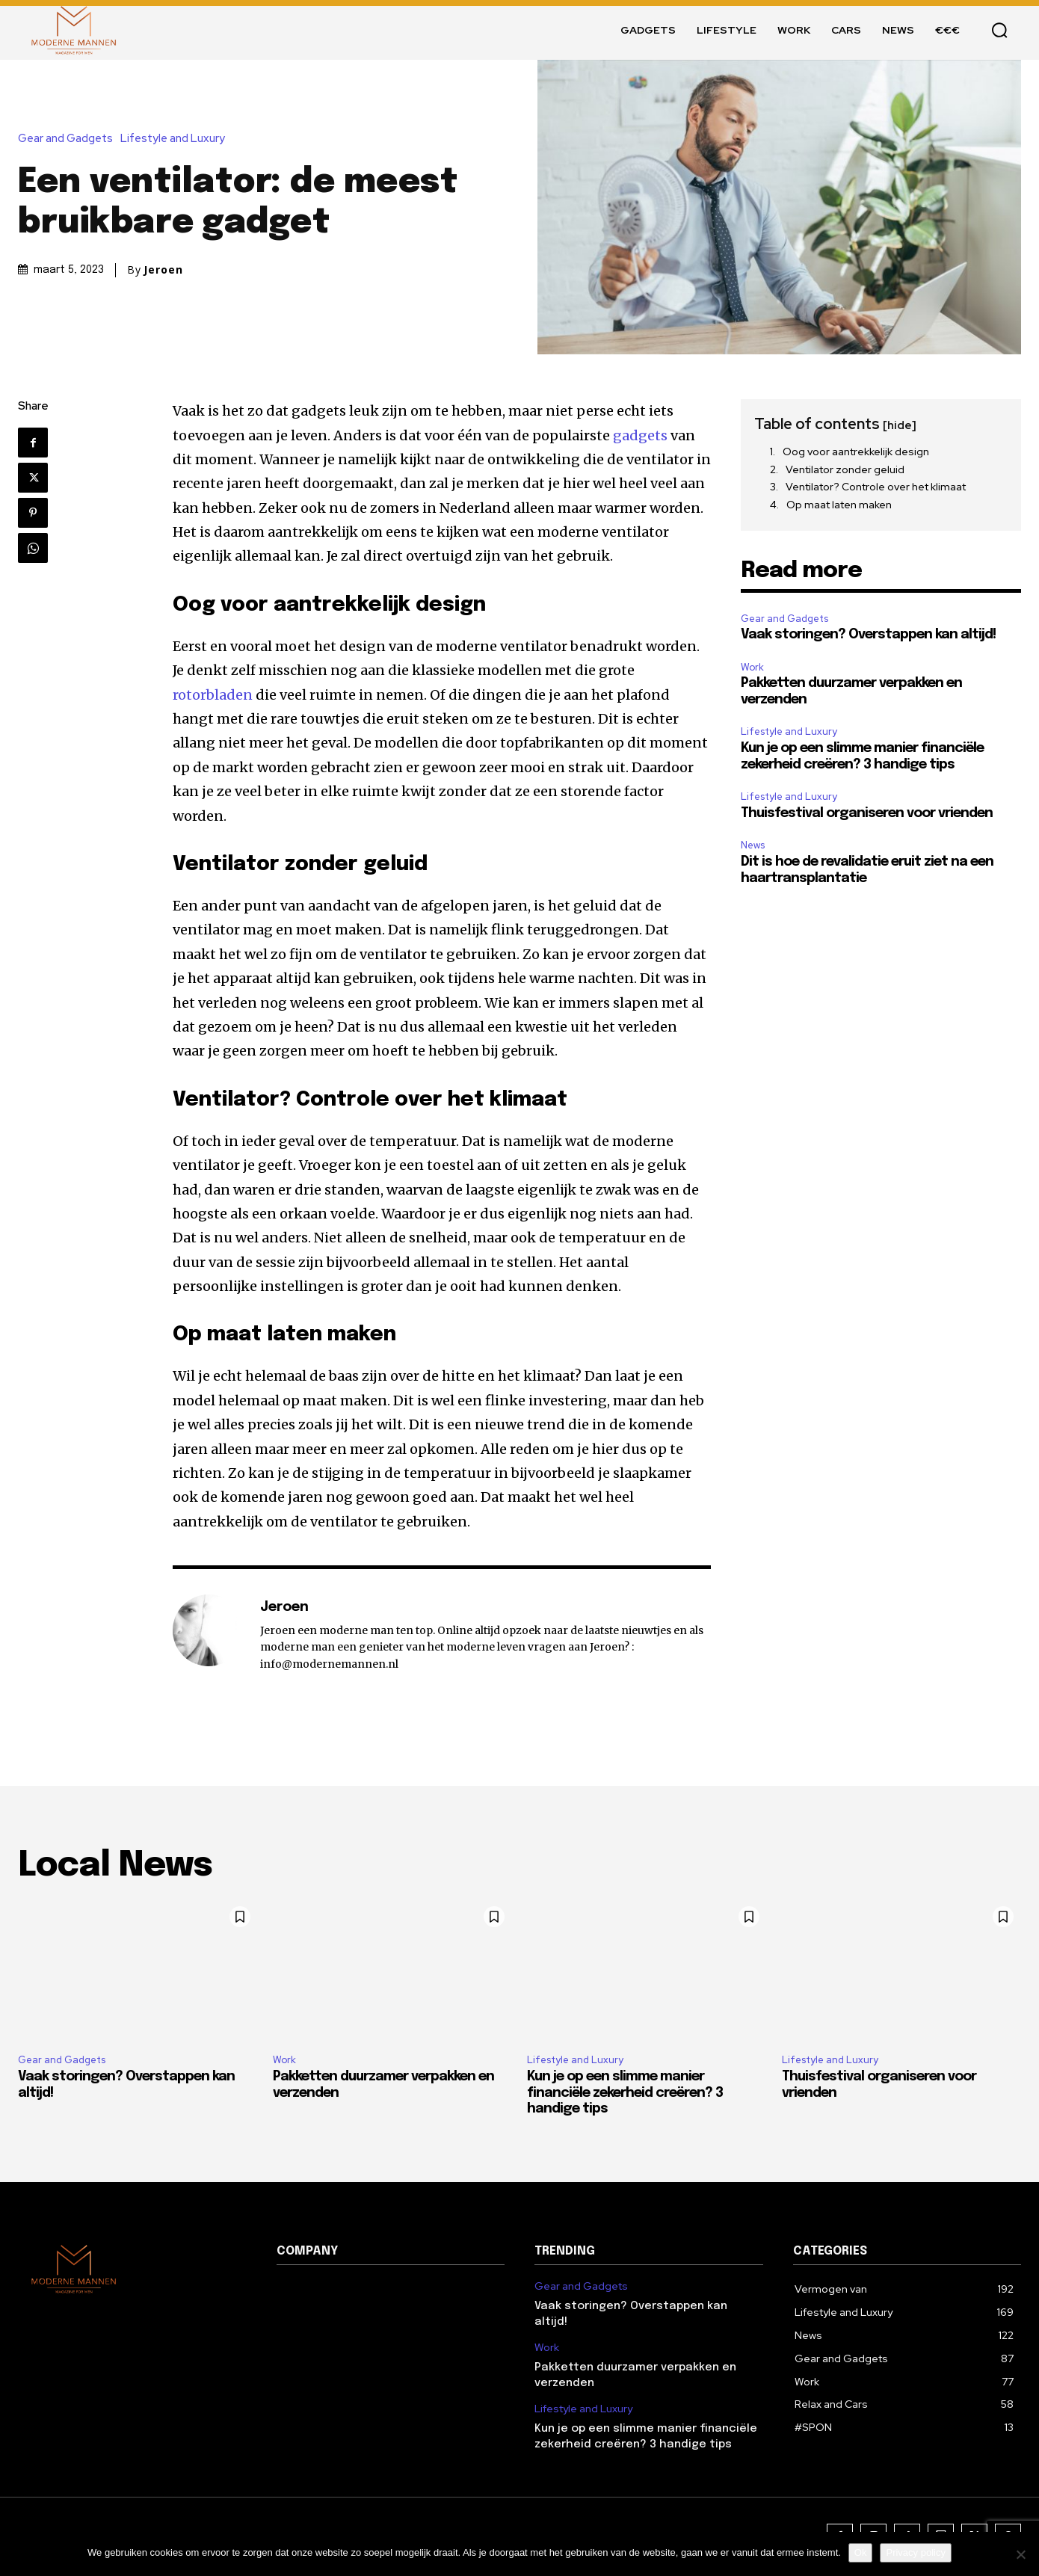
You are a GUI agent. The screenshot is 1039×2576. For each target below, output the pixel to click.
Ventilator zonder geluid (845, 469)
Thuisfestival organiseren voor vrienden (867, 813)
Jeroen (163, 270)
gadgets (640, 435)
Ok (860, 2552)
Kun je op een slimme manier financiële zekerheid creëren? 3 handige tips (625, 2093)
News (753, 845)
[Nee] (1020, 2554)
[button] (999, 30)
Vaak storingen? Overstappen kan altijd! (868, 634)
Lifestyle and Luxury (176, 138)
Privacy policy (915, 2552)
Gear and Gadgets (69, 138)
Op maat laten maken (839, 504)
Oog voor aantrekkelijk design (856, 451)
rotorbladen (213, 694)
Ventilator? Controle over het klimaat (876, 486)
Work (752, 667)
